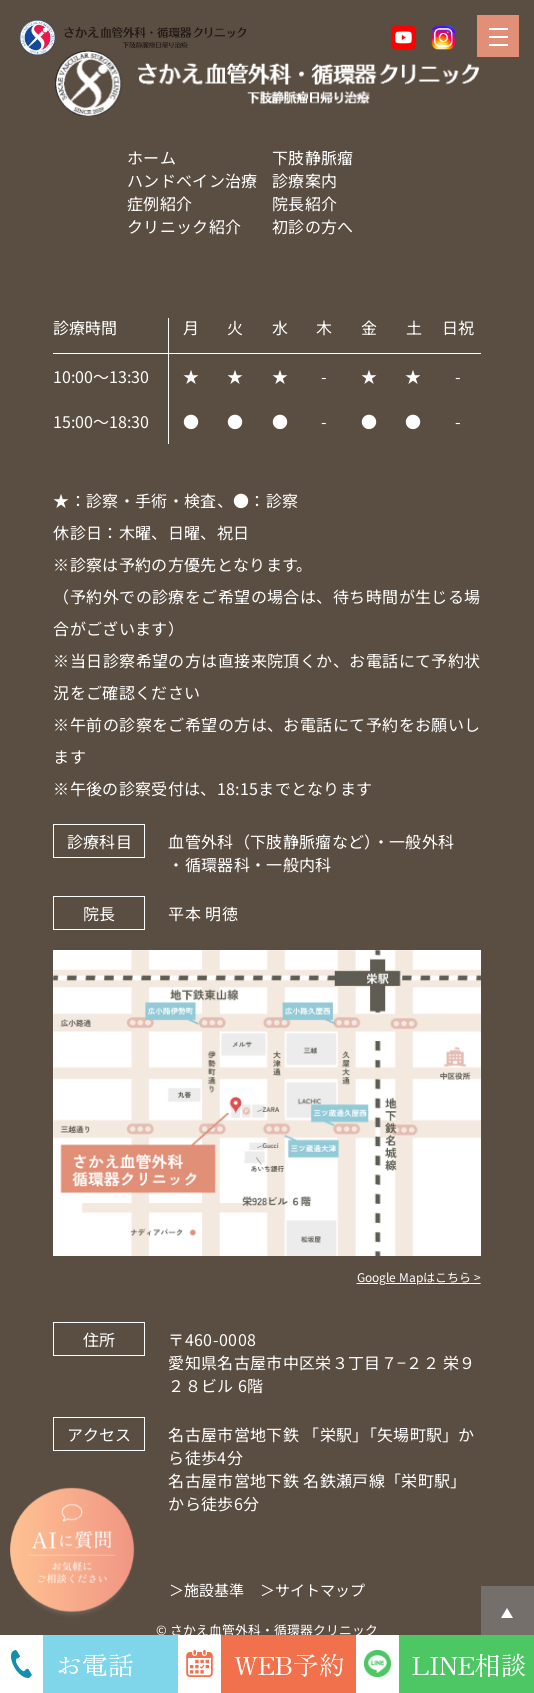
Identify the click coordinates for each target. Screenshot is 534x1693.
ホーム (151, 157)
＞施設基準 (206, 1589)
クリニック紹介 (184, 226)
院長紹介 (304, 203)
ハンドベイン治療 (192, 180)
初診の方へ (313, 226)
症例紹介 (159, 203)
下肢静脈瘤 (313, 157)
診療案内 (304, 180)
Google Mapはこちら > (419, 1276)
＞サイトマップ (312, 1589)
